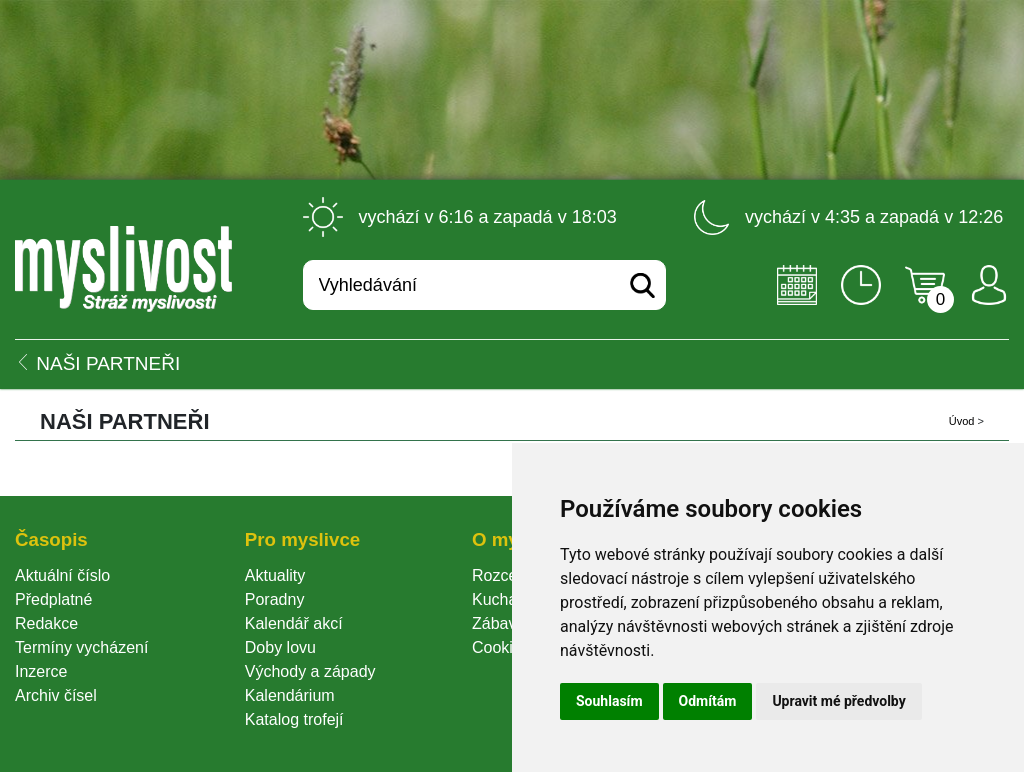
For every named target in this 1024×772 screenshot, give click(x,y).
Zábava (498, 623)
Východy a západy (310, 671)
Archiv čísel (56, 695)
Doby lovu (280, 647)
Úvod (962, 421)
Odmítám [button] (708, 701)
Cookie (501, 647)
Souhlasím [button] (609, 701)
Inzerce (41, 671)
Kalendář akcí (294, 623)
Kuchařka (506, 599)
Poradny (275, 599)
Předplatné (53, 599)
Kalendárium (290, 695)
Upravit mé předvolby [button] (838, 701)
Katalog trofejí (294, 719)
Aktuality (275, 575)
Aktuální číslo (62, 575)
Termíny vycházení (81, 647)
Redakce (46, 623)
